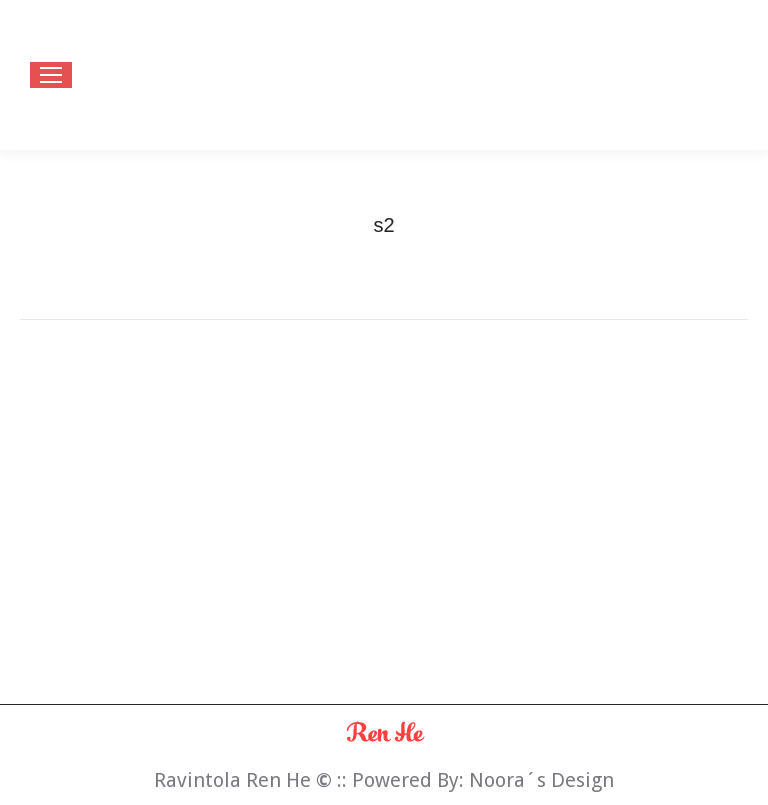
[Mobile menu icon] (51, 75)
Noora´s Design (541, 780)
